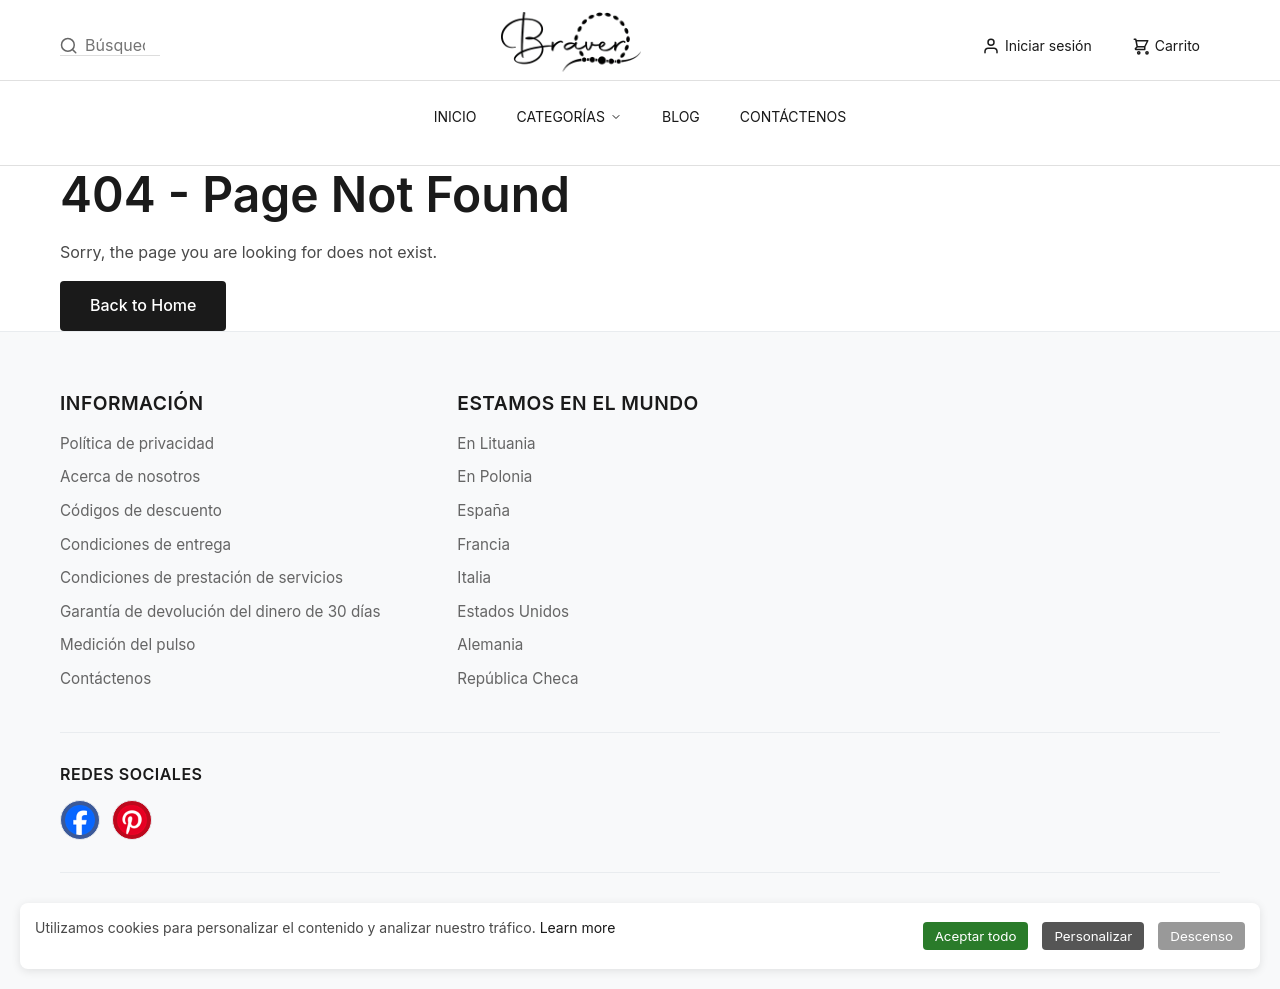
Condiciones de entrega (145, 544)
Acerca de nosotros (130, 476)
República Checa (517, 678)
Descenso (1201, 936)
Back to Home (143, 305)
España (483, 510)
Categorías (569, 116)
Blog (681, 116)
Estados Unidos (513, 611)
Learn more (578, 927)
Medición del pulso (127, 644)
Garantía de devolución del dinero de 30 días (220, 611)
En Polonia (494, 476)
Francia (483, 544)
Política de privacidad (137, 443)
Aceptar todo (976, 936)
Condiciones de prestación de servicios (201, 577)
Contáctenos (793, 116)
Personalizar (1093, 936)
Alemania (490, 644)
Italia (474, 577)
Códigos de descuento (141, 510)
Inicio (455, 116)
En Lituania (496, 443)
